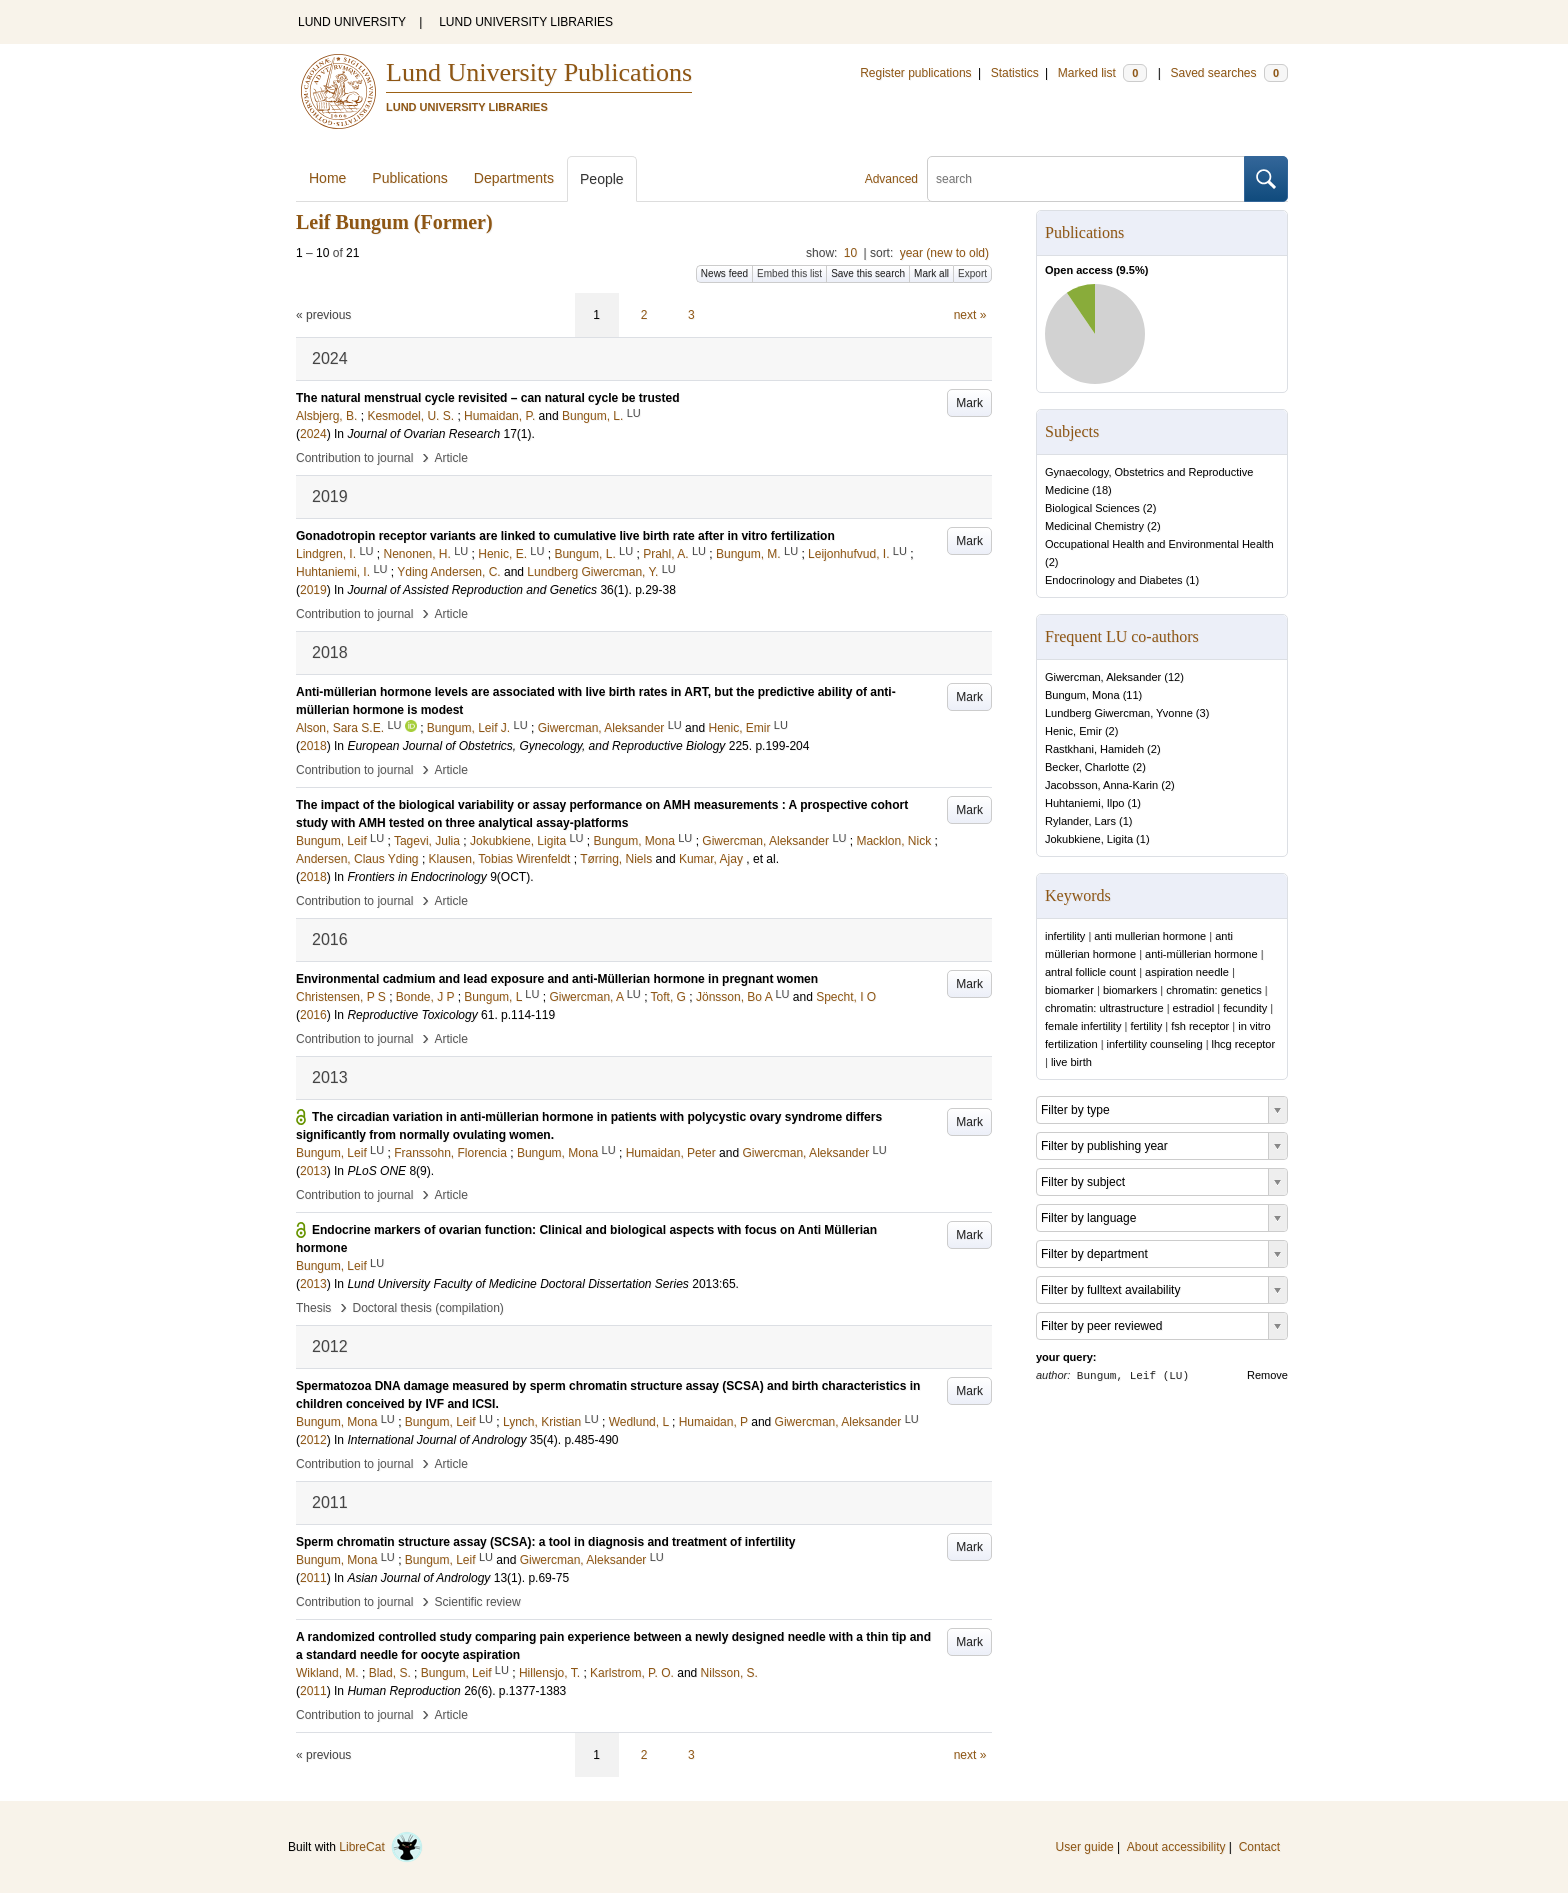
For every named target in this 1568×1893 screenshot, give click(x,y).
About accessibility (1176, 1847)
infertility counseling (1155, 1044)
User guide (1085, 1847)
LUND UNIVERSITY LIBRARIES (526, 22)
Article (451, 458)
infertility (1065, 936)
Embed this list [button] (789, 273)
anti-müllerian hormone (1201, 954)
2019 (313, 590)
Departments (514, 178)
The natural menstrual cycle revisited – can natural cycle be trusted (487, 398)
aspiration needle (1187, 972)
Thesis (313, 1308)
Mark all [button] (931, 273)
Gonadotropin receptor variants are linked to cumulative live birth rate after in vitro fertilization (565, 536)
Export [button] (972, 273)
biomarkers (1130, 990)
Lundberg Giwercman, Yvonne (1119, 713)
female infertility (1083, 1026)
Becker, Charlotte (1087, 767)
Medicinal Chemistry (1094, 526)
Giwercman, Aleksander (1103, 677)
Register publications (915, 73)
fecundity (1245, 1008)
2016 (313, 1015)
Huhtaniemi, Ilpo (1085, 803)
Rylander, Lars (1080, 821)
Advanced (891, 179)
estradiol (1194, 1008)
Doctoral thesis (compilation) (427, 1308)
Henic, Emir (1073, 731)
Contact (1259, 1847)
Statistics (1015, 73)
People (602, 179)
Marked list (1102, 73)
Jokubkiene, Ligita (1089, 839)
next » (970, 315)
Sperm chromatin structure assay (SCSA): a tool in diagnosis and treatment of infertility (545, 1542)
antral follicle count (1090, 972)
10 (850, 253)
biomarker (1069, 990)
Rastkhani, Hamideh (1094, 749)
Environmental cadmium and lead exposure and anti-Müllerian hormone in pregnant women (557, 979)
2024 (313, 434)
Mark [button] (969, 403)
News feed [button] (724, 273)
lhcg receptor (1244, 1044)
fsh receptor (1200, 1026)
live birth (1071, 1062)
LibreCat (381, 1847)
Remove (1267, 1375)
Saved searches (1229, 73)
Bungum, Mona (1082, 695)
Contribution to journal (354, 458)
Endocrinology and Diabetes (1114, 580)
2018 (313, 746)
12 (1174, 677)
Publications (410, 178)
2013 (313, 1171)
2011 (313, 1578)
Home (327, 178)
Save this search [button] (868, 273)
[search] (1086, 179)
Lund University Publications (539, 72)
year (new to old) (944, 253)
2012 (313, 1440)
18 (1102, 490)
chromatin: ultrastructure (1104, 1008)
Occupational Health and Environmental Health (1159, 544)
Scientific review (478, 1602)
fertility (1146, 1026)
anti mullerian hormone (1150, 936)
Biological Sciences (1092, 508)
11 (1132, 695)
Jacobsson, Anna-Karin (1101, 785)
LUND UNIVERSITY (352, 22)
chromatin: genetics (1213, 990)
